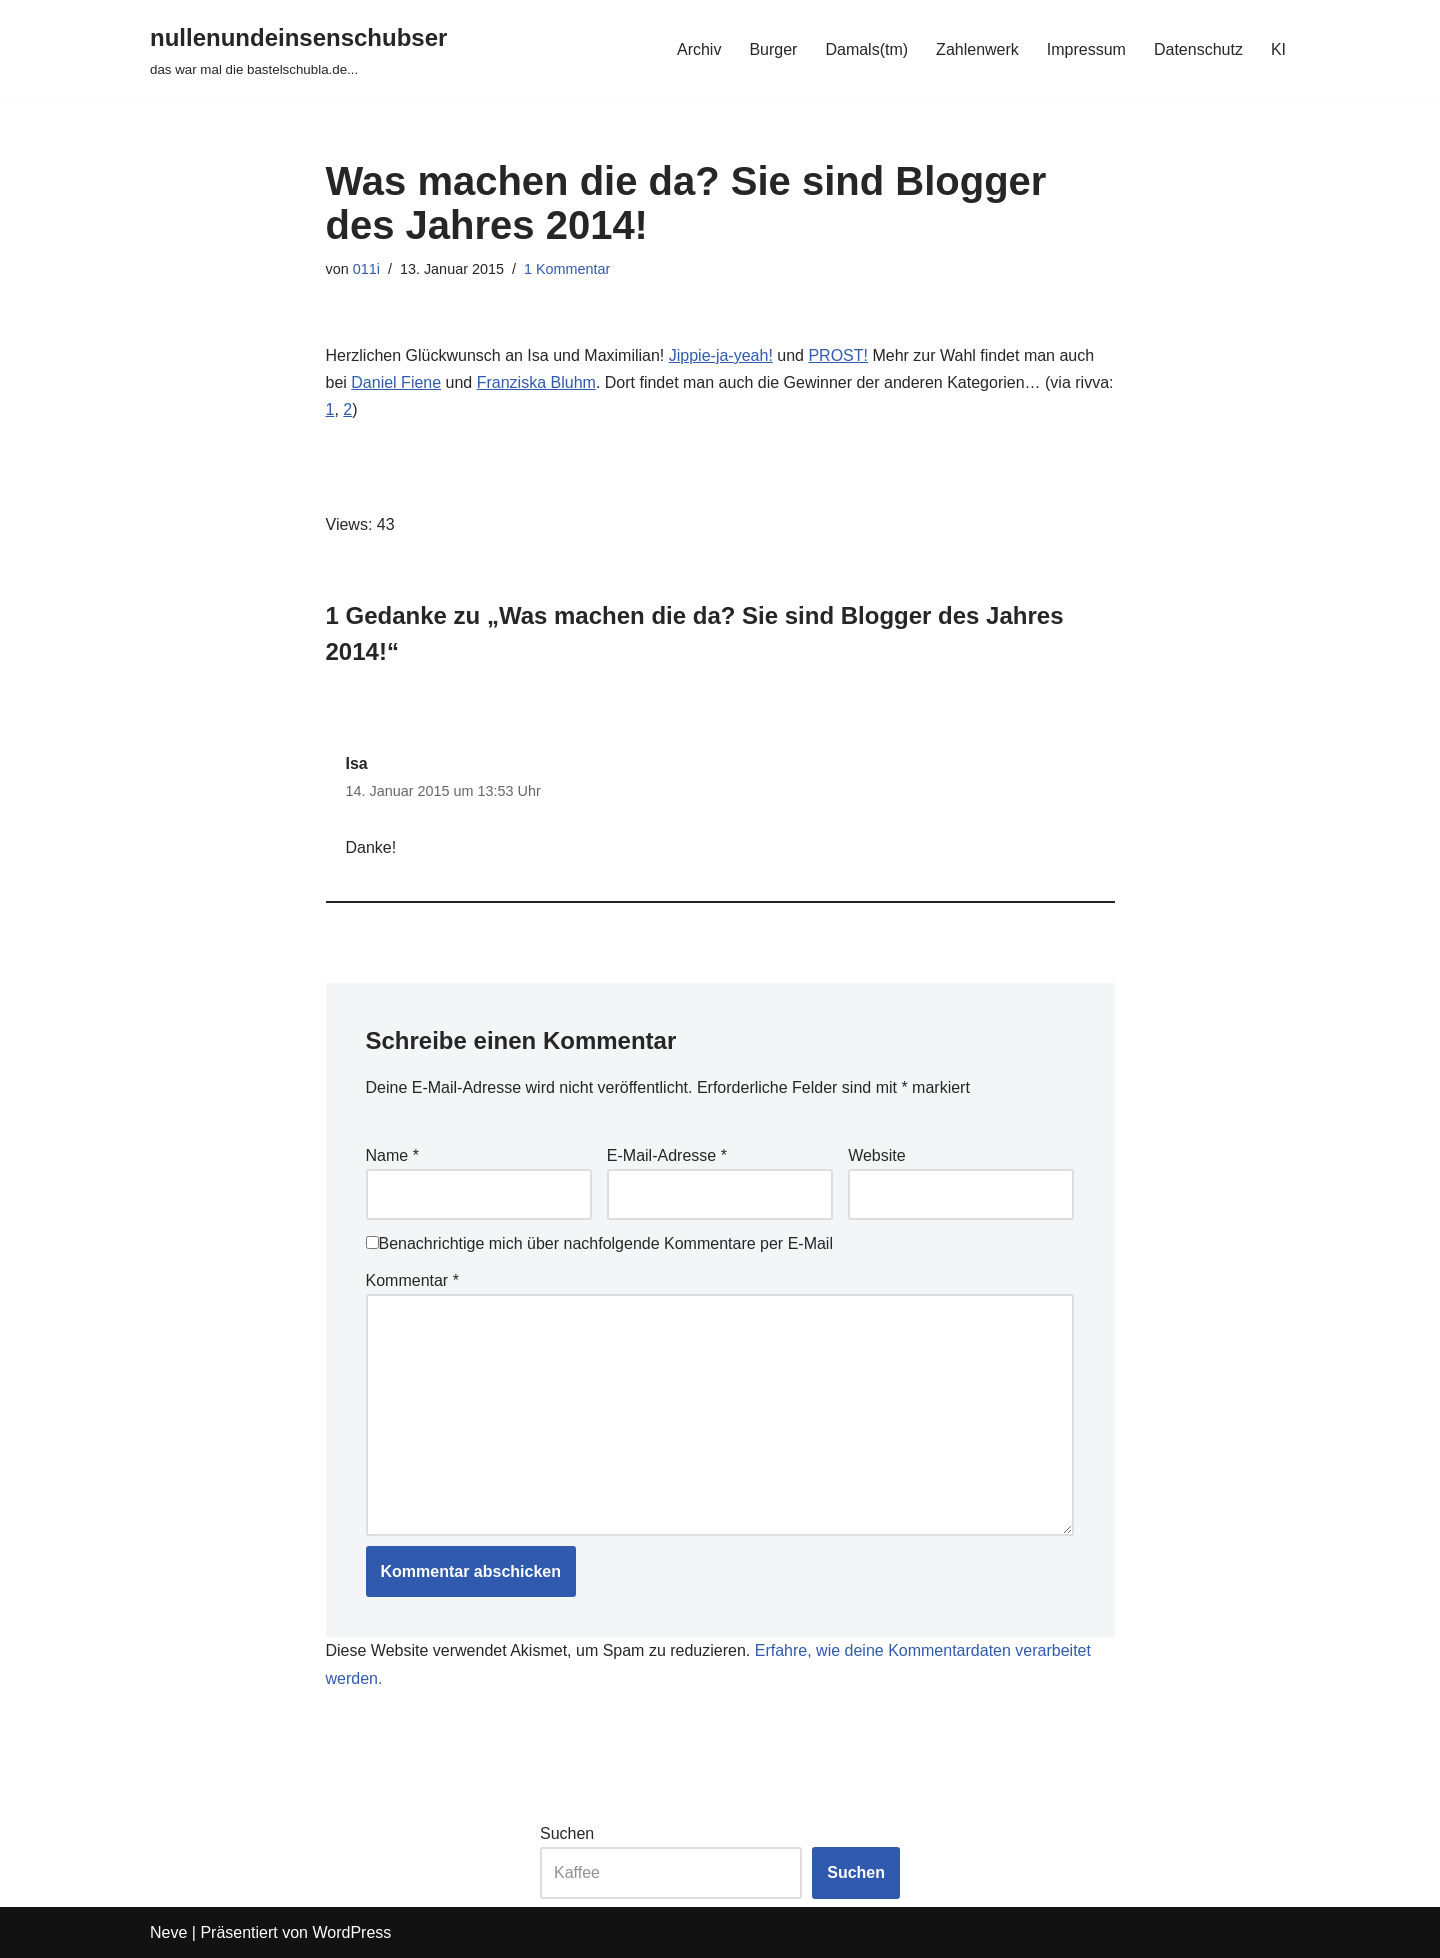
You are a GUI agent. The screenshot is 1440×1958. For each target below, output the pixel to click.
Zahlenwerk (977, 49)
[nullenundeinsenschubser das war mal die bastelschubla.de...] (298, 49)
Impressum (1086, 49)
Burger (773, 49)
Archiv (699, 49)
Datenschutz (1198, 49)
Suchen (567, 1833)
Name (392, 1155)
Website (877, 1155)
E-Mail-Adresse (667, 1155)
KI (1278, 49)
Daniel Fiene (396, 382)
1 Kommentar (567, 269)
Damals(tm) (866, 49)
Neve (168, 1932)
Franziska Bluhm (536, 382)
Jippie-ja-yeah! (721, 355)
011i (366, 269)
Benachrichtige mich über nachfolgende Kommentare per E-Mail (599, 1243)
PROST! (838, 355)
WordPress (351, 1932)
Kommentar (412, 1280)
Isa (357, 763)
